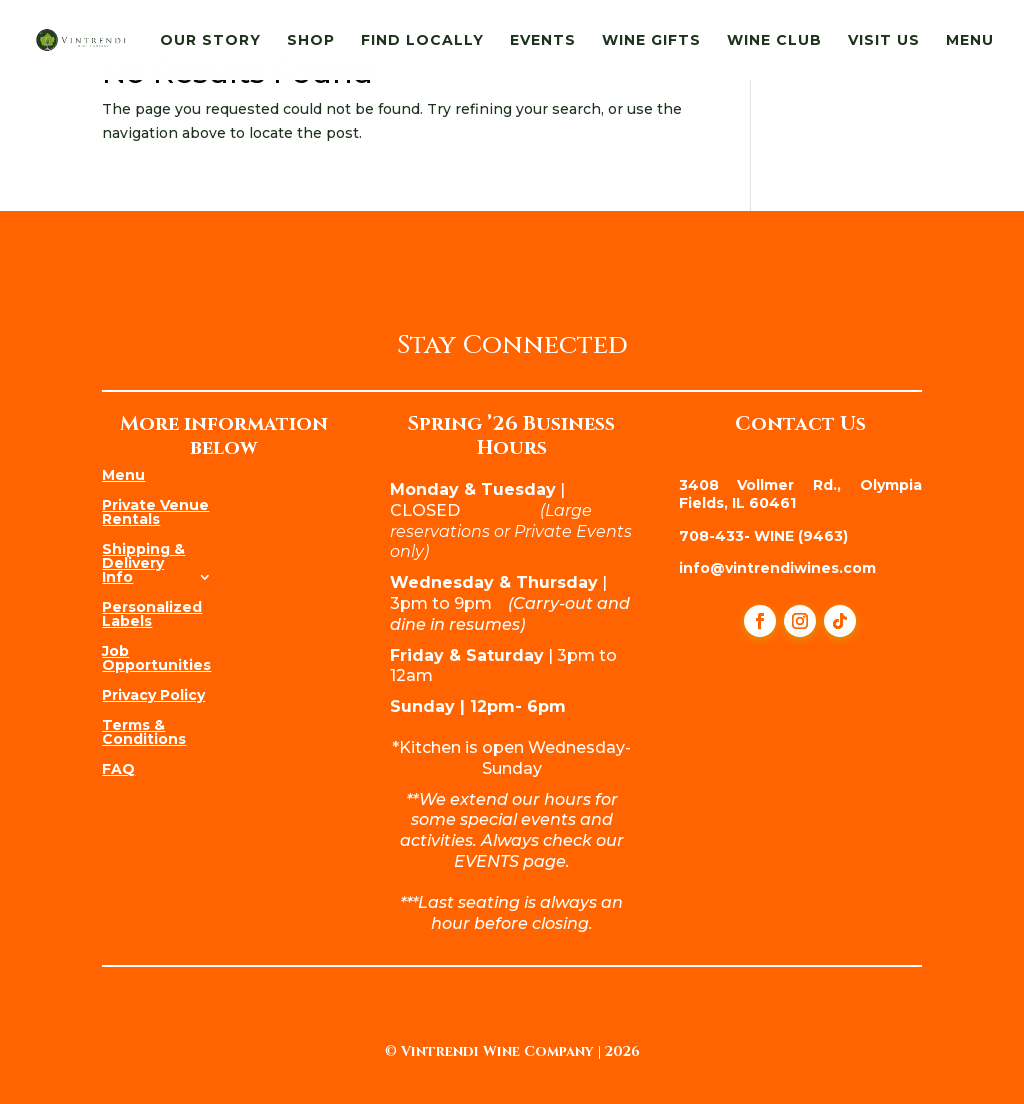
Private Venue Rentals (155, 511)
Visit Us (884, 41)
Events (543, 41)
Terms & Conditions (144, 731)
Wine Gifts (651, 41)
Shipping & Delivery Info (143, 562)
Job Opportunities (156, 657)
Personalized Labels (152, 613)
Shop (311, 41)
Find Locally (422, 41)
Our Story (210, 41)
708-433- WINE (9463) (763, 536)
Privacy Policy (153, 694)
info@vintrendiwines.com (777, 568)
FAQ (118, 768)
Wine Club (774, 41)
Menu (970, 41)
